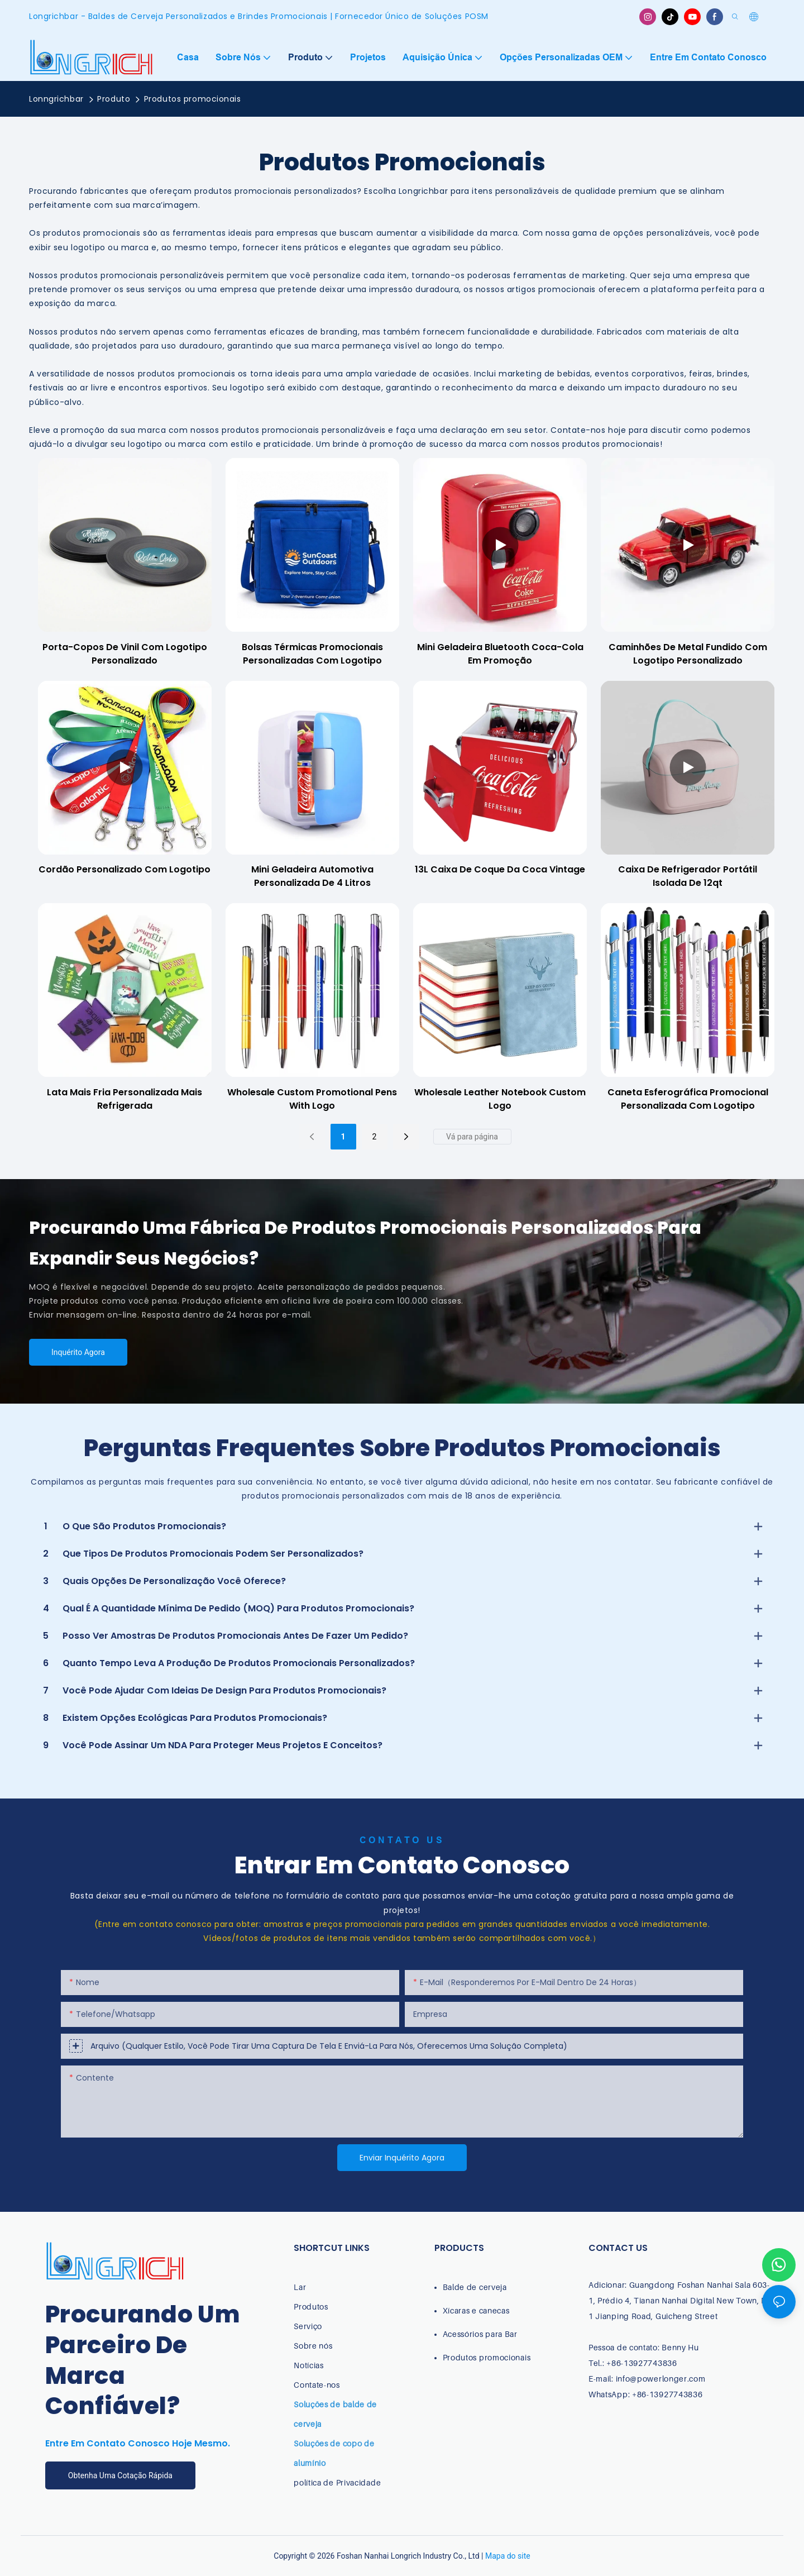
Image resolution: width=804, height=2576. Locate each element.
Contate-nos (317, 2384)
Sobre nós (313, 2345)
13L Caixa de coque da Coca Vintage (500, 869)
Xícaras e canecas (476, 2310)
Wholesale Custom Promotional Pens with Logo (312, 1099)
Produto (113, 98)
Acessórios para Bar (480, 2334)
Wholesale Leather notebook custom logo (500, 1099)
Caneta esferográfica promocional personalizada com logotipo (687, 1099)
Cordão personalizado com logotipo (124, 869)
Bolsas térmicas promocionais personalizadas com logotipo (312, 654)
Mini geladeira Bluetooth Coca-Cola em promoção (500, 654)
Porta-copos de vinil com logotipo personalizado (124, 654)
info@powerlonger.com (661, 2378)
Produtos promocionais (192, 98)
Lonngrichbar (56, 98)
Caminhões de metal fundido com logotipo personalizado (688, 654)
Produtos (311, 2306)
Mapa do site (507, 2555)
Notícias (309, 2365)
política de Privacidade (337, 2482)
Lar (300, 2287)
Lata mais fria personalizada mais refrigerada (124, 1099)
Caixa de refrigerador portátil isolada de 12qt (687, 876)
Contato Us (402, 1840)
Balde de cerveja (475, 2287)
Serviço (308, 2326)
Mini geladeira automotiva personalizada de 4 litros (312, 876)
